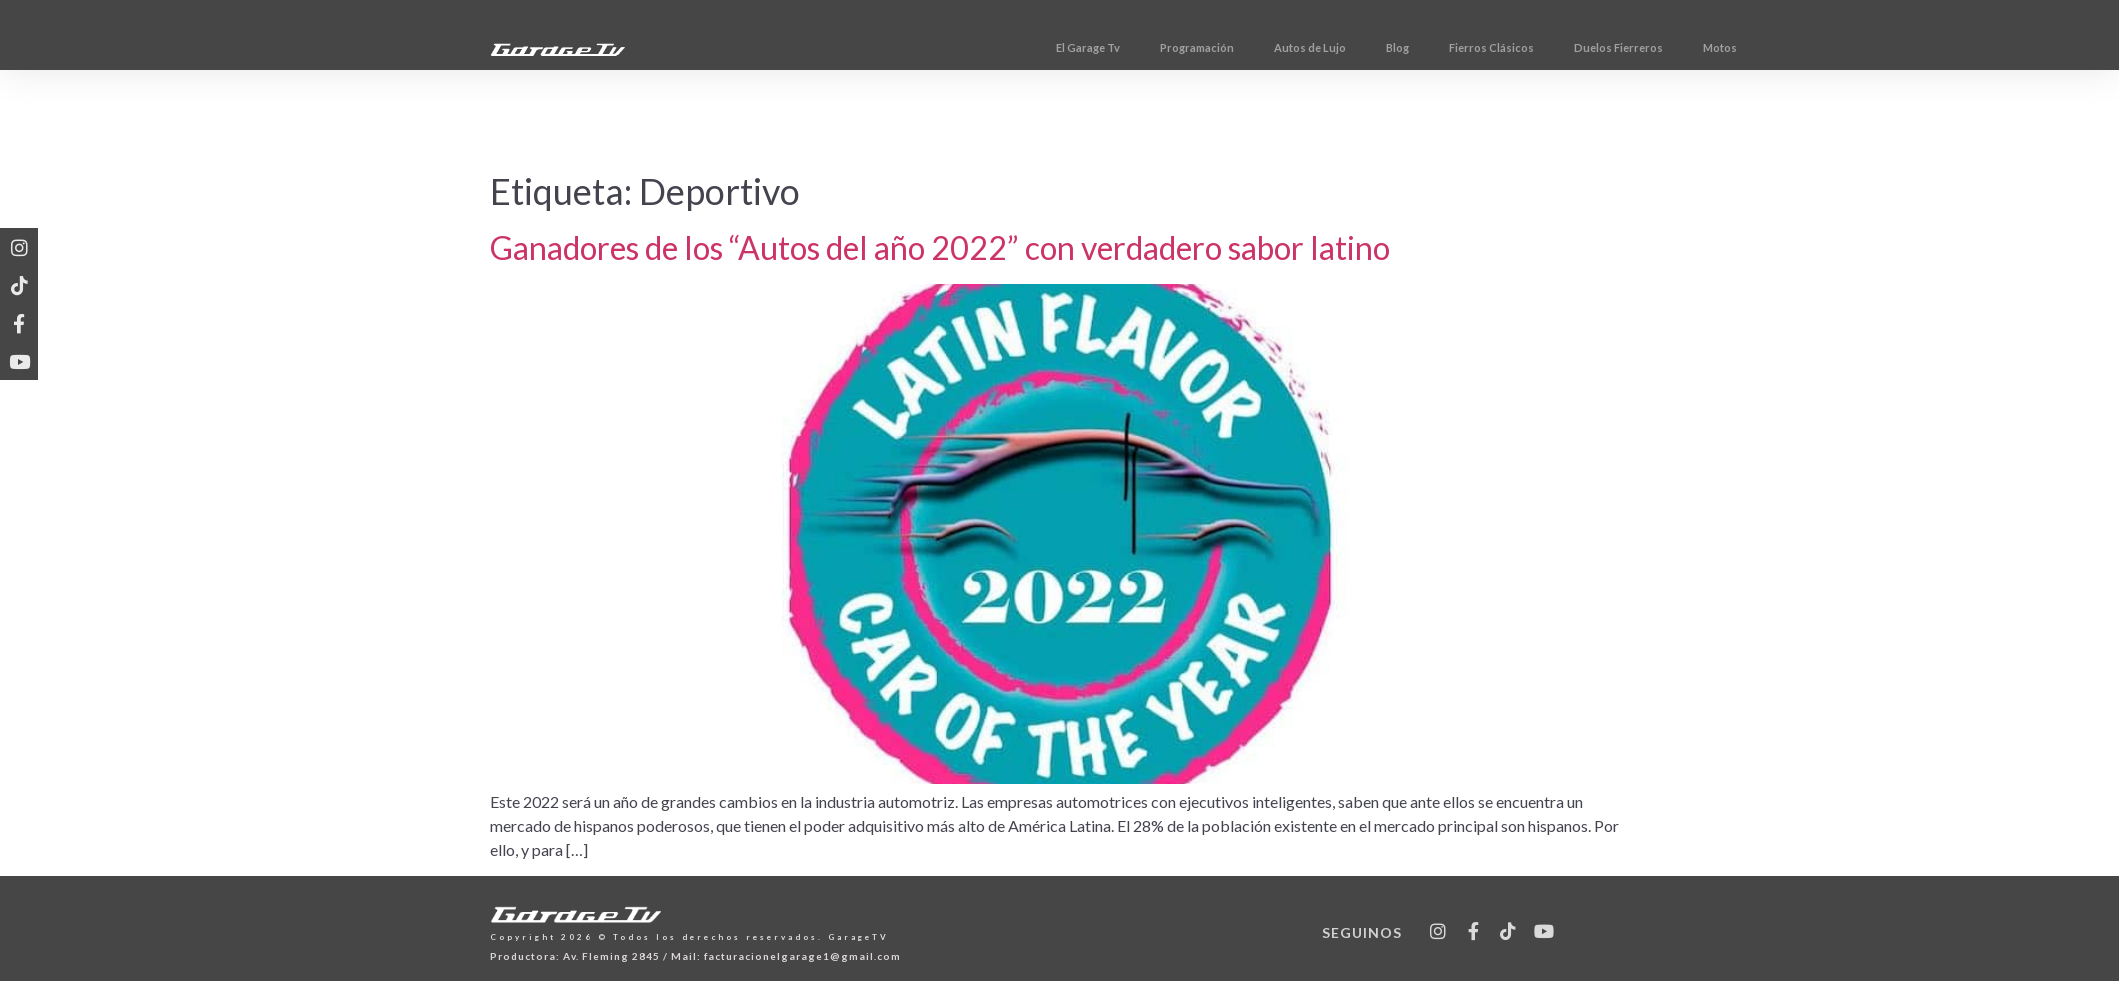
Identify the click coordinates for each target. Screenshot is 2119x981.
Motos (1849, 47)
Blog (1526, 47)
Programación (1326, 47)
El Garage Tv (1217, 47)
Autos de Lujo (1439, 47)
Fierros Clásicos (1620, 47)
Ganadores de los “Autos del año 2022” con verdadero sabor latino (940, 247)
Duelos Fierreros (1747, 47)
